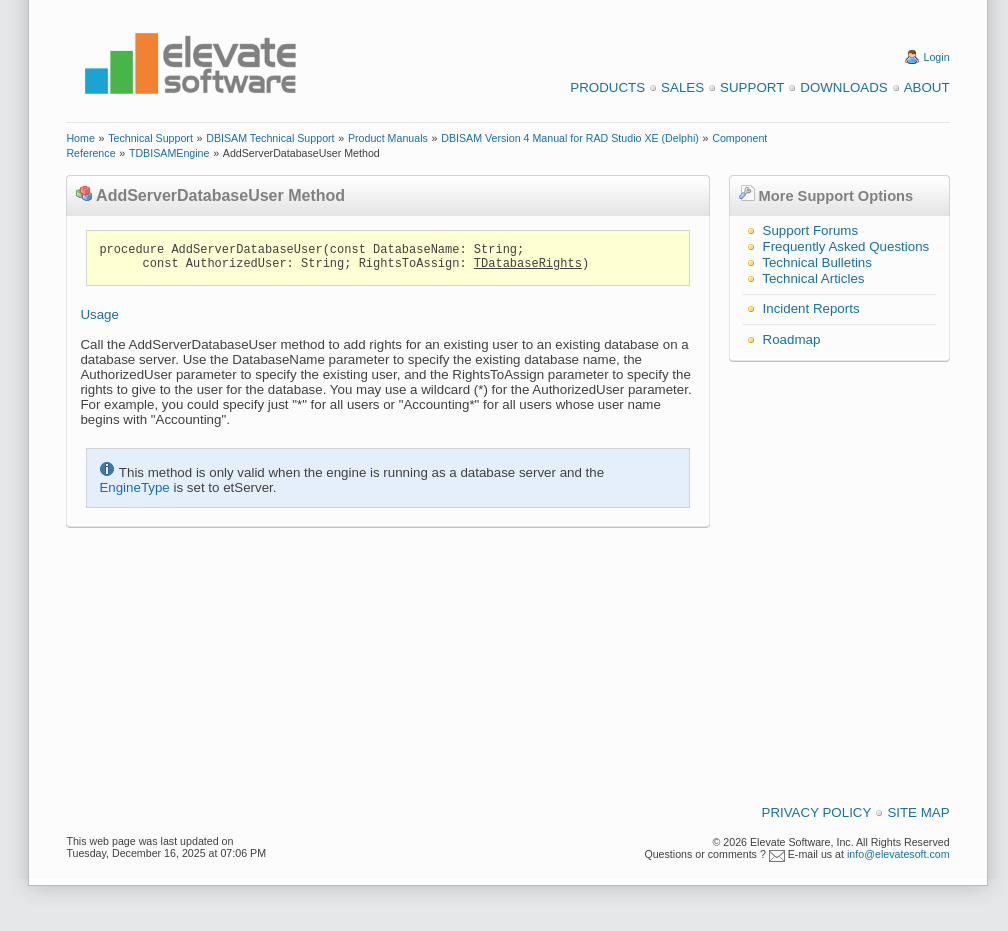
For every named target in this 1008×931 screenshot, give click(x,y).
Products (607, 87)
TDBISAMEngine (169, 153)
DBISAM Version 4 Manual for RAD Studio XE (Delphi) (570, 138)
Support (752, 87)
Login (937, 57)
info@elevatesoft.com (898, 854)
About (927, 87)
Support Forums (811, 230)
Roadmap (792, 339)
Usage (99, 314)
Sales (682, 87)
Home (80, 138)
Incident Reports (811, 308)
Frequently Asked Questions (846, 246)
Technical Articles (813, 278)
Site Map (918, 812)
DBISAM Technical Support (270, 138)
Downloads (843, 87)
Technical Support (150, 138)
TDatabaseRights (528, 264)
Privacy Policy (817, 812)
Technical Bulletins (817, 262)
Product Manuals (388, 138)
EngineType (134, 487)
